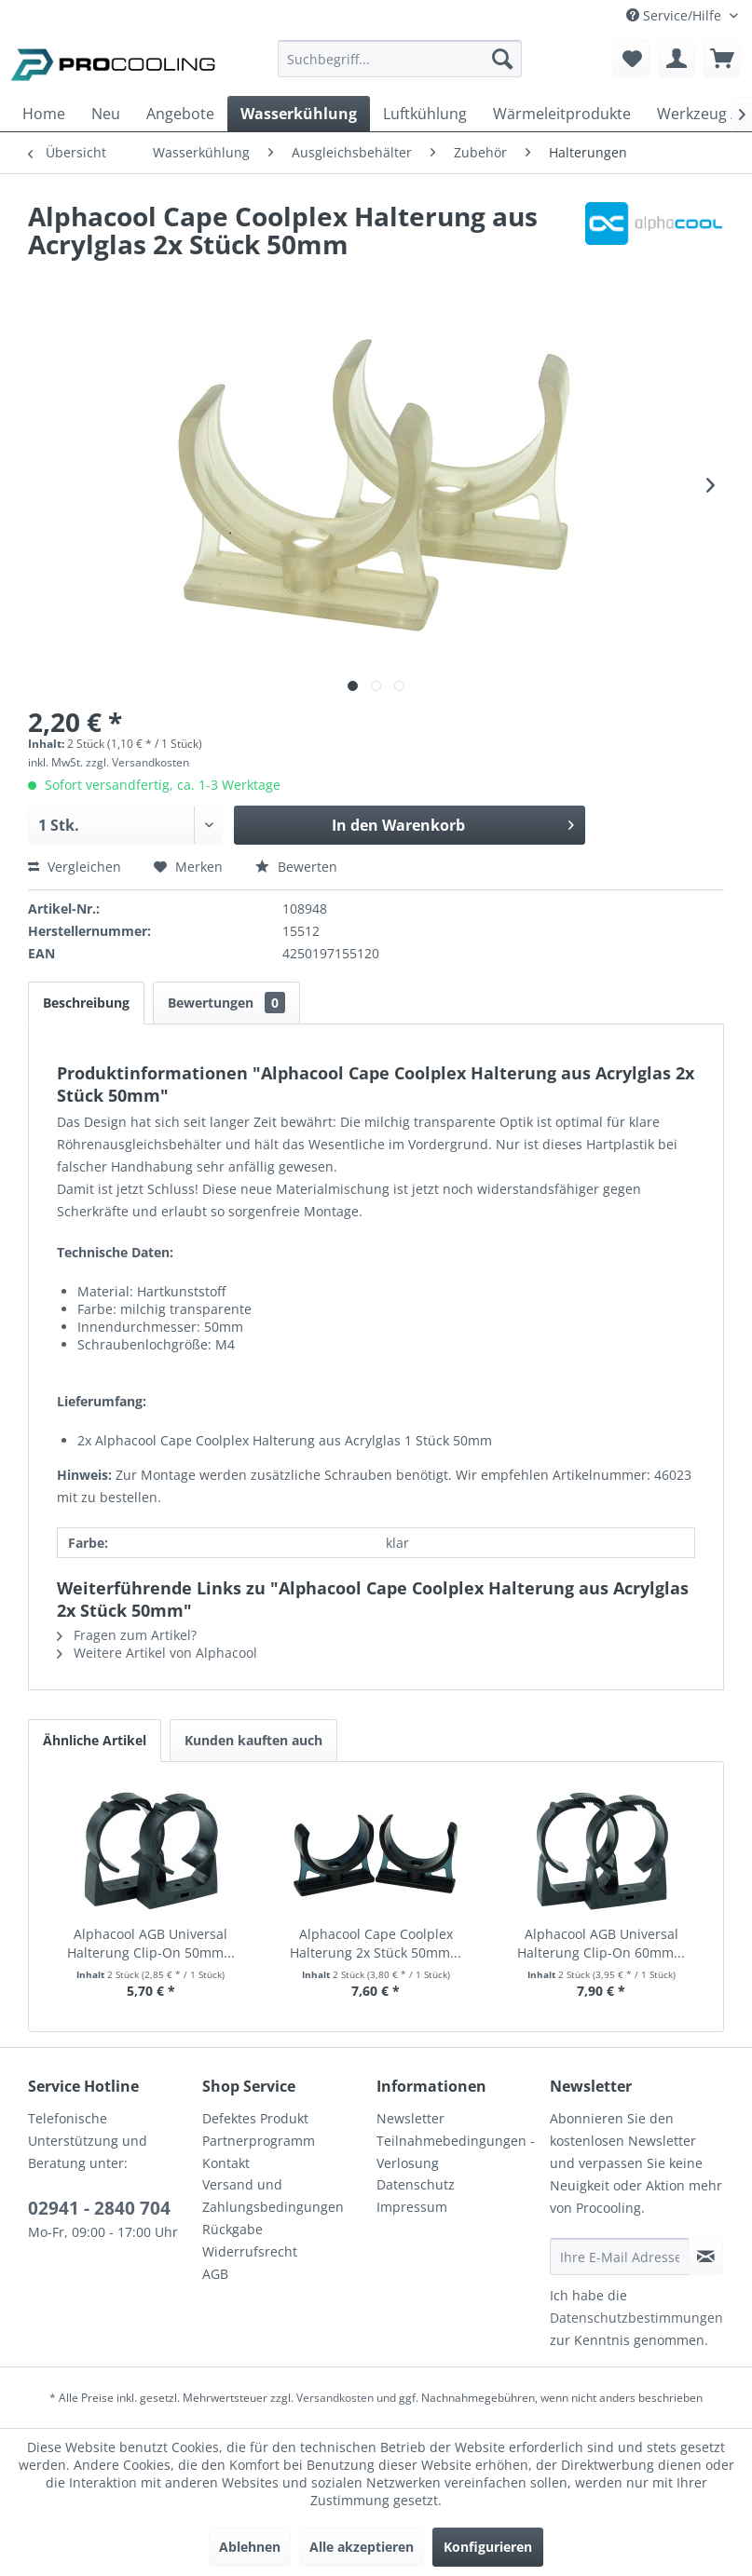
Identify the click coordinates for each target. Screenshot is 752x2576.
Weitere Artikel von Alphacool (157, 1652)
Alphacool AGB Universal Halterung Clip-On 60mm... (601, 1943)
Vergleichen (74, 866)
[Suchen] (502, 58)
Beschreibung (86, 1002)
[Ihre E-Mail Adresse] (619, 2256)
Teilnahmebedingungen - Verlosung (455, 2152)
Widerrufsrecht (249, 2251)
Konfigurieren (488, 2547)
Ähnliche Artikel (94, 1740)
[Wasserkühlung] (298, 113)
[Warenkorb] (722, 58)
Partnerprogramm (258, 2140)
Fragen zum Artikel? (127, 1635)
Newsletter (410, 2118)
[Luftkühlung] (425, 113)
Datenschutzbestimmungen (636, 2317)
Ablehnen (249, 2547)
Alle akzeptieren (361, 2547)
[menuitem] (400, 67)
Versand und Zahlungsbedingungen (273, 2196)
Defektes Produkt (255, 2118)
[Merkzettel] (630, 58)
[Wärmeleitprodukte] (562, 113)
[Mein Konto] (676, 58)
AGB (215, 2274)
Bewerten (296, 866)
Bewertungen (226, 1002)
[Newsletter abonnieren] (706, 2256)
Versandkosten (335, 2398)
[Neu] (105, 113)
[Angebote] (180, 113)
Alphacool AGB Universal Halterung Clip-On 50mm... (151, 1943)
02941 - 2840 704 (99, 2208)
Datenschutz (415, 2184)
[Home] (43, 113)
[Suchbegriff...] (400, 58)
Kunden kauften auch (253, 1740)
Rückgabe (232, 2229)
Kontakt (226, 2163)
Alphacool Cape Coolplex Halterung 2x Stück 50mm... (375, 1943)
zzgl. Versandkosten (137, 762)
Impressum (411, 2207)
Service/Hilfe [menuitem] (675, 15)
